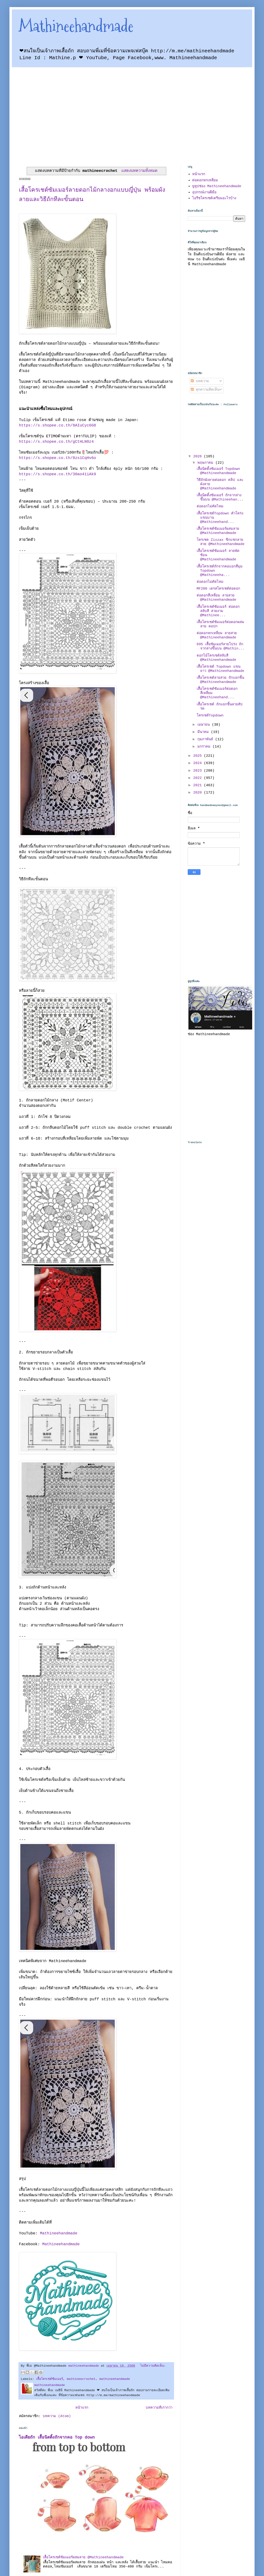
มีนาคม (204, 732)
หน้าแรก (81, 2408)
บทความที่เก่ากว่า (159, 2408)
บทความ (200, 381)
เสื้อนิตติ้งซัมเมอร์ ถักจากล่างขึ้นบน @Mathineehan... (220, 497)
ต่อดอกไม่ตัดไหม (210, 506)
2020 (198, 793)
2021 (198, 785)
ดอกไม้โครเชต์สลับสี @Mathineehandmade (216, 658)
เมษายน (204, 725)
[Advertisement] (44, 111)
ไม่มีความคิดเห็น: (153, 2366)
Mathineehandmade (76, 26)
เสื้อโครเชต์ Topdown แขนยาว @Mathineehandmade (220, 669)
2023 (198, 771)
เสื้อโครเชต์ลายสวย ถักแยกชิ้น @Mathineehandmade (220, 680)
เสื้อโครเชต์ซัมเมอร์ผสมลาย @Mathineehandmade (83, 2557)
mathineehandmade (114, 2379)
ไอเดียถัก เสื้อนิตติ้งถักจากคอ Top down (57, 2437)
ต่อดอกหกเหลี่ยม (205, 180)
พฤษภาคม (206, 463)
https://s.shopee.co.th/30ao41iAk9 (57, 474)
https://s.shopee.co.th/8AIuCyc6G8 (57, 425)
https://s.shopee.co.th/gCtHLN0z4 (56, 441)
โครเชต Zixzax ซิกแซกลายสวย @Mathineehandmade (221, 542)
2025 (198, 756)
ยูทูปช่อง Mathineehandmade (216, 186)
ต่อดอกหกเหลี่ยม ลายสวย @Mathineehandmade (217, 635)
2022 (198, 778)
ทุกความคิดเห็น (205, 390)
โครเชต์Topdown (210, 716)
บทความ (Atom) (57, 2416)
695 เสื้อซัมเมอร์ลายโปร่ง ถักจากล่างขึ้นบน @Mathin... (221, 646)
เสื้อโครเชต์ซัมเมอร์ (49, 2379)
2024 (198, 763)
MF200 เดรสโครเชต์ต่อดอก (218, 589)
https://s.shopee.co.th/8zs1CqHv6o (57, 458)
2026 (198, 457)
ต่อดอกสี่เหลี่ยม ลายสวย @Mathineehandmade (216, 598)
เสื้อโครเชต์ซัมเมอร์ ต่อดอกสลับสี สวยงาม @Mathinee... (218, 611)
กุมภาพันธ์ (206, 739)
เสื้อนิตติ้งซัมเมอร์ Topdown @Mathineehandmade (218, 471)
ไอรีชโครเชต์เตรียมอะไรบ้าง (214, 198)
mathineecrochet (81, 2379)
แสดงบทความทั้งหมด (139, 171)
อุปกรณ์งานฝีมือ (204, 192)
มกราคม (205, 747)
